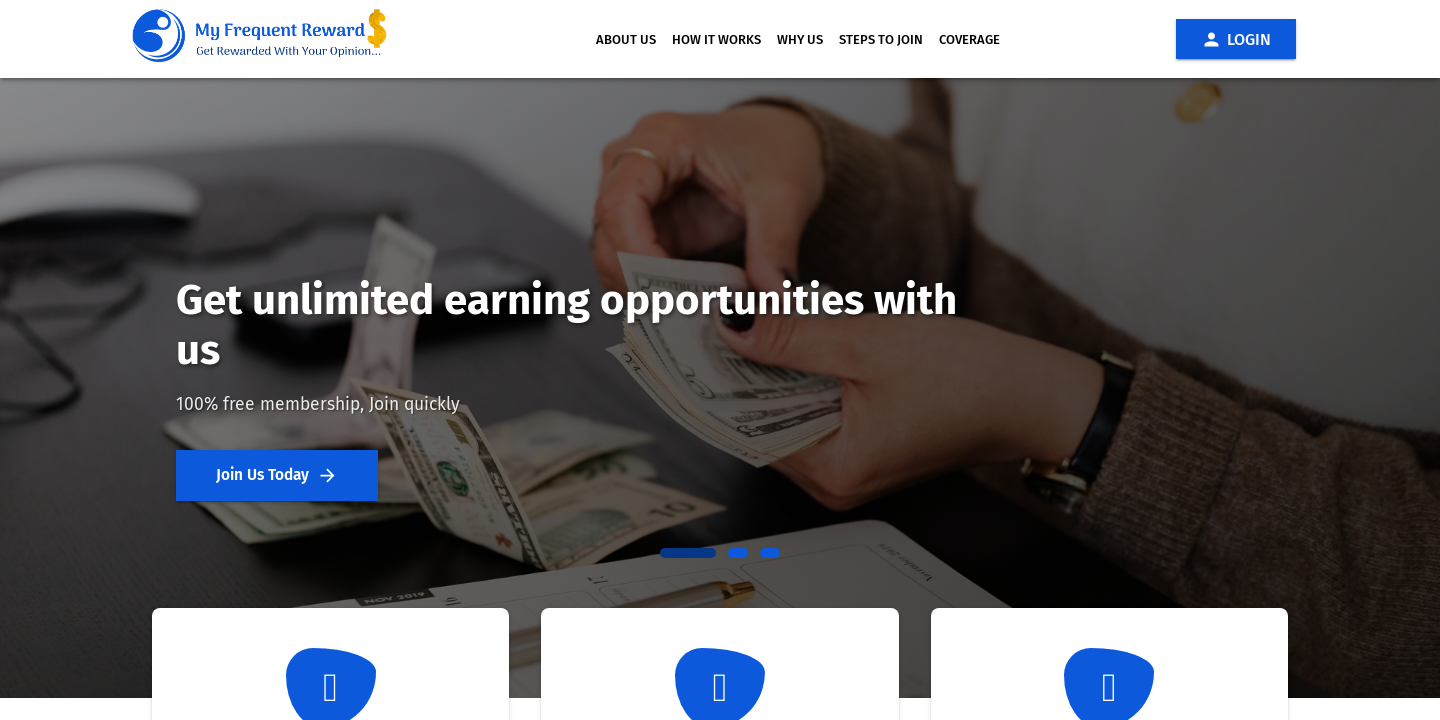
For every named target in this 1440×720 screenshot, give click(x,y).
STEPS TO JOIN (881, 39)
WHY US (800, 39)
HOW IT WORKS (716, 39)
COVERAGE (969, 39)
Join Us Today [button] (277, 475)
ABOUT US (626, 39)
